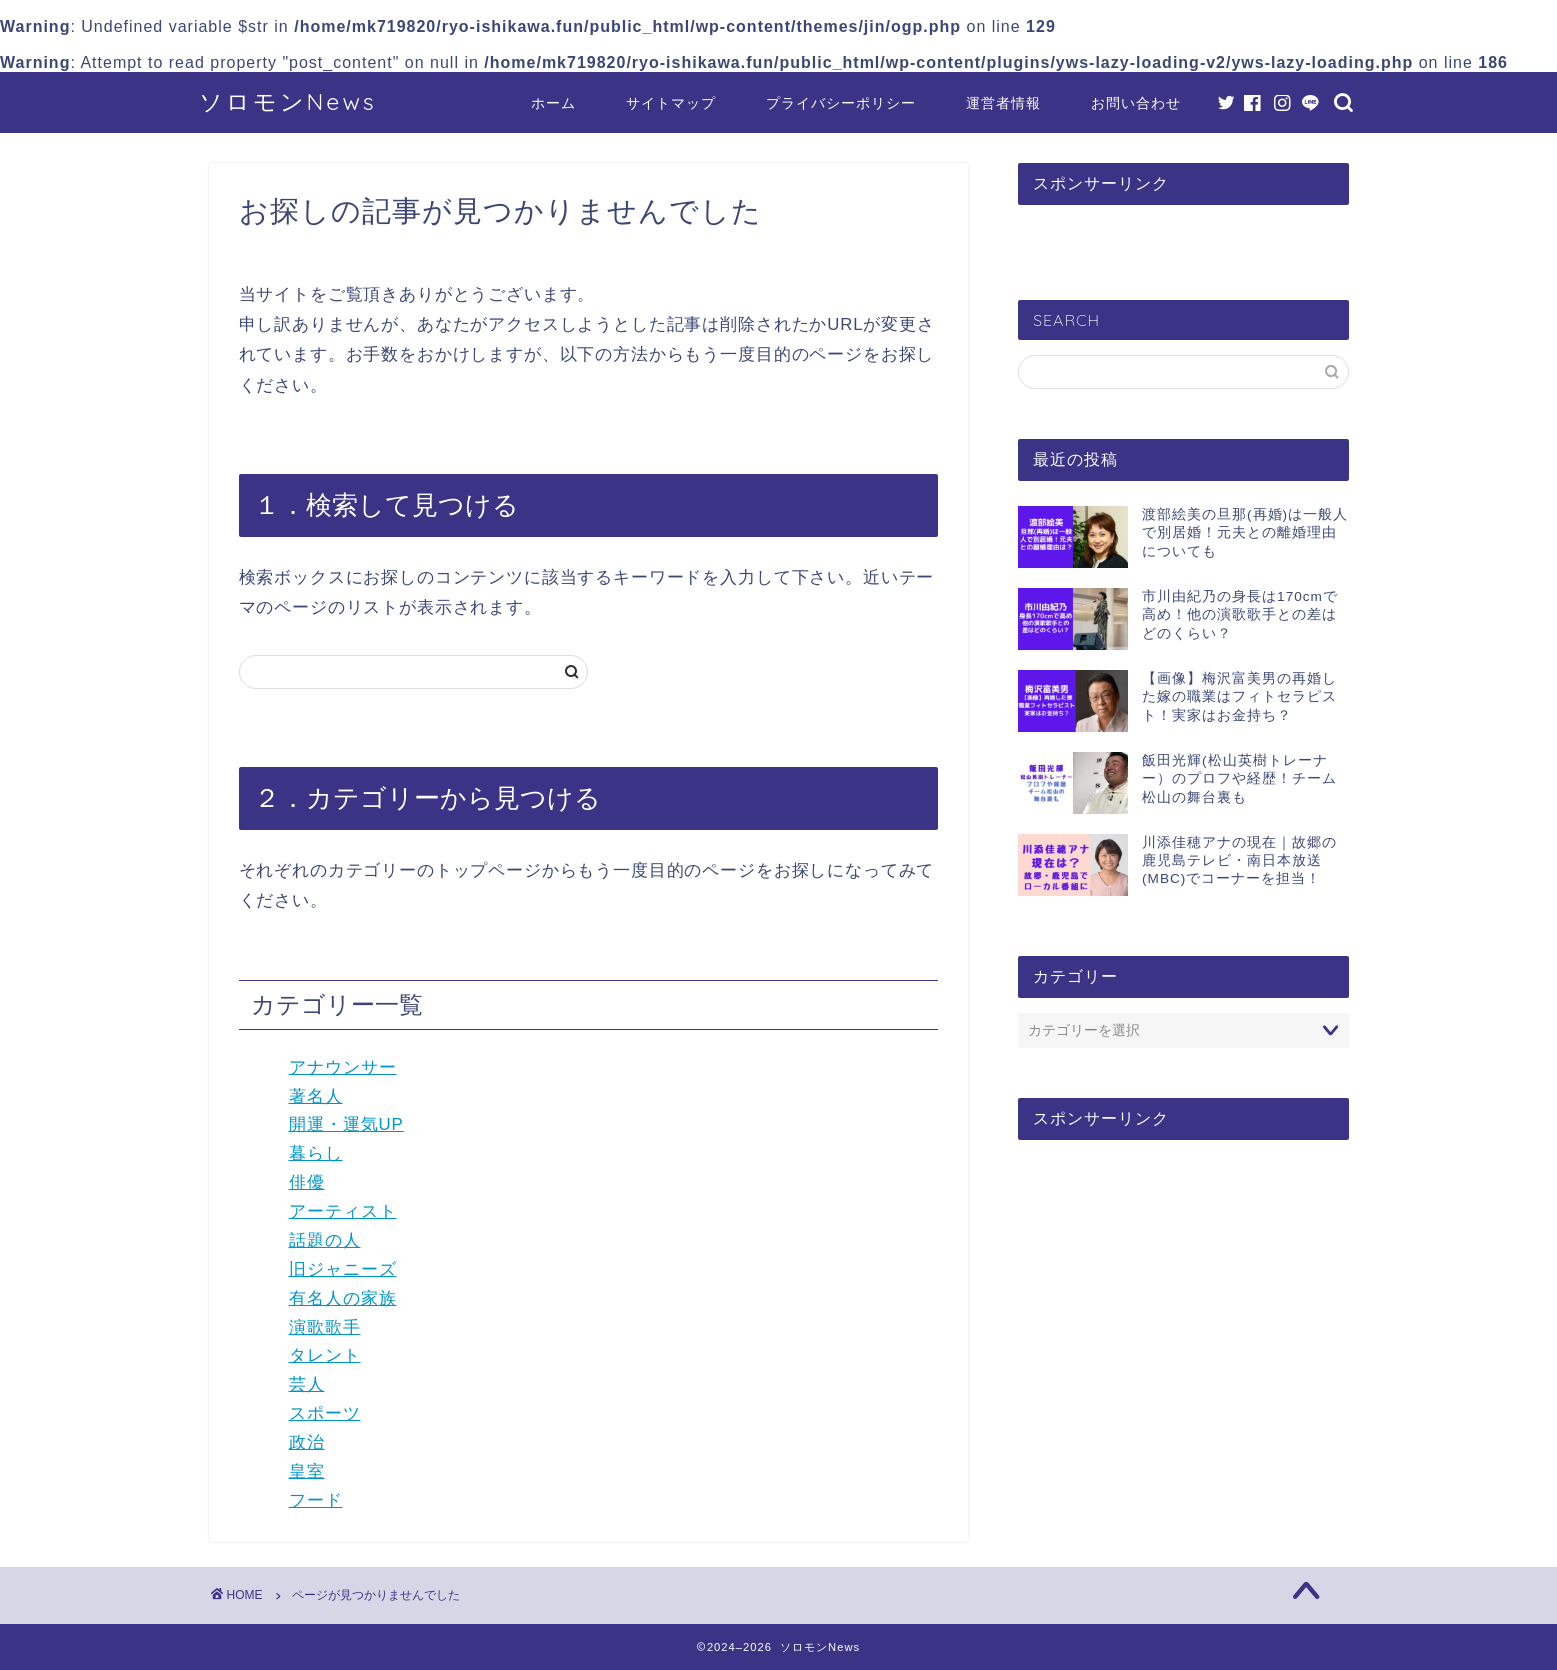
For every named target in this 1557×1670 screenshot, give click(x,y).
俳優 (307, 1182)
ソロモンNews (288, 101)
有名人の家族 (343, 1298)
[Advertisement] (1183, 1310)
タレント (325, 1355)
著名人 (316, 1096)
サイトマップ (671, 103)
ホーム (553, 103)
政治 (307, 1442)
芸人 (307, 1384)
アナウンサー (343, 1067)
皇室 (307, 1471)
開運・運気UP (346, 1124)
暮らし (316, 1153)
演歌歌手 (325, 1327)
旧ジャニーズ (343, 1269)
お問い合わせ (1136, 103)
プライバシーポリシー (841, 103)
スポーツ (325, 1413)
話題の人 (325, 1240)
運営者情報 (1003, 103)
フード (316, 1500)
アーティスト (343, 1211)
